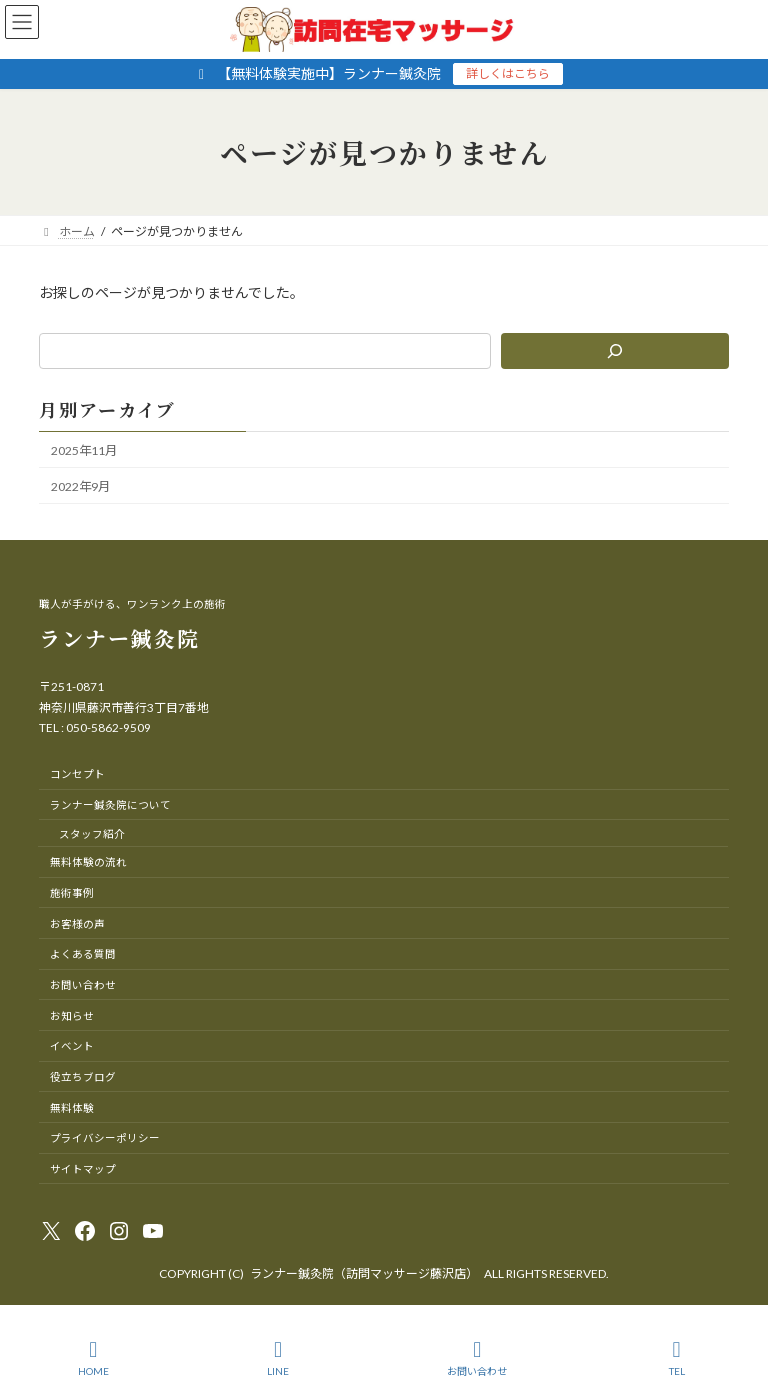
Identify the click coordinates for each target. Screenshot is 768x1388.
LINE (278, 1358)
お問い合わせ (477, 1358)
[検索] (615, 351)
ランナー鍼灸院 (119, 638)
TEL (677, 1358)
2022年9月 (80, 486)
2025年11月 (84, 450)
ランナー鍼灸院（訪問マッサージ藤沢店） (364, 1273)
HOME (93, 1358)
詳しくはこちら (508, 73)
